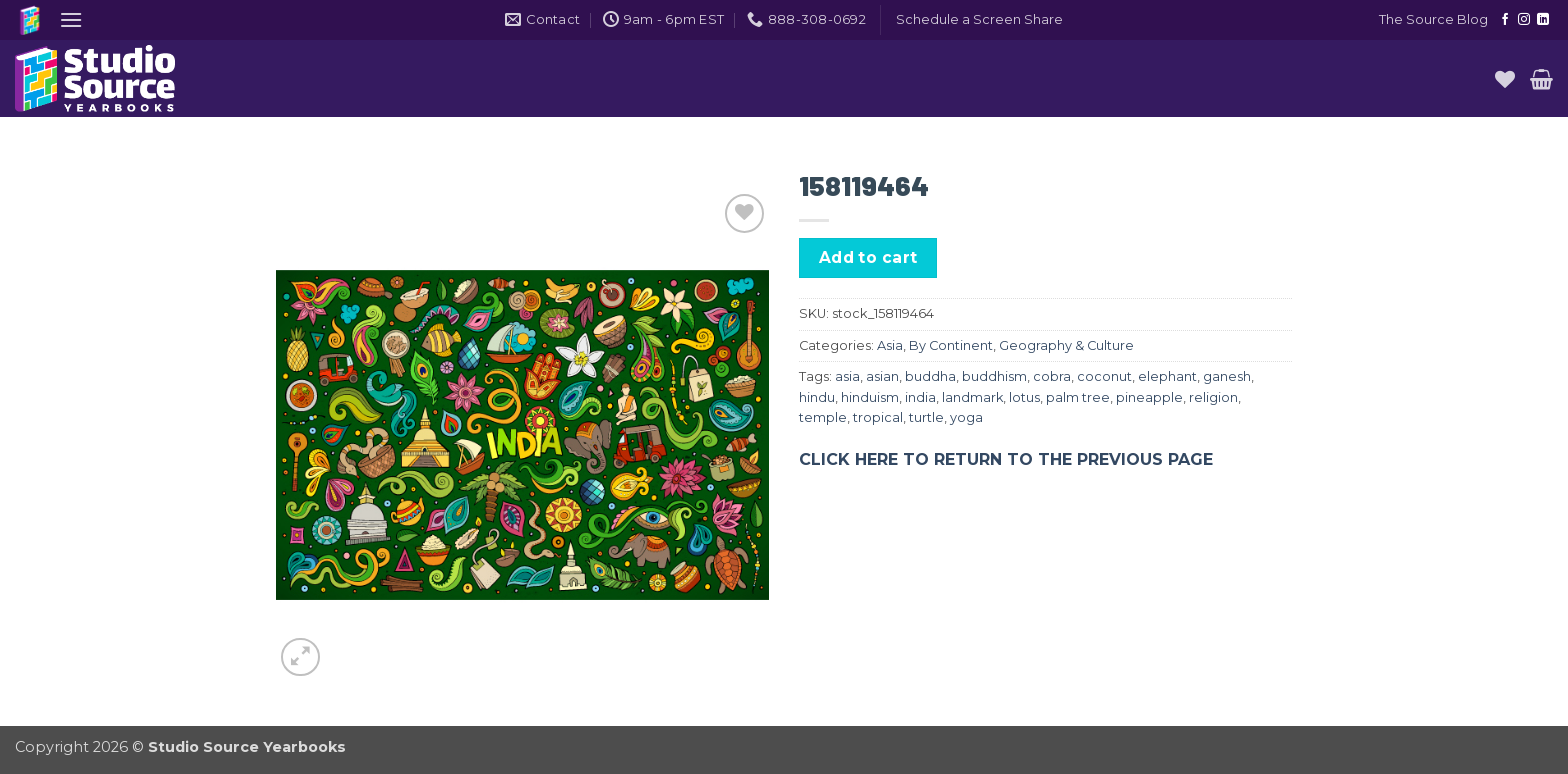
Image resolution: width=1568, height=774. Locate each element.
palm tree (1078, 397)
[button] (71, 19)
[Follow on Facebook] (1505, 20)
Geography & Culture (1066, 345)
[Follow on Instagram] (1524, 20)
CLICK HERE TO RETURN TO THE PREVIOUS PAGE (1006, 459)
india (920, 397)
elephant (1167, 376)
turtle (926, 417)
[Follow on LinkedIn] (1543, 20)
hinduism (870, 397)
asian (882, 376)
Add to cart (868, 257)
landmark (972, 397)
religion (1213, 397)
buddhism (994, 376)
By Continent (951, 345)
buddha (930, 376)
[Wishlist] (1505, 79)
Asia (890, 345)
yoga (966, 417)
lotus (1024, 397)
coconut (1104, 376)
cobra (1052, 376)
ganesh (1227, 376)
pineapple (1149, 397)
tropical (878, 417)
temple (823, 417)
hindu (817, 397)
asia (847, 376)
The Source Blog (1433, 19)
